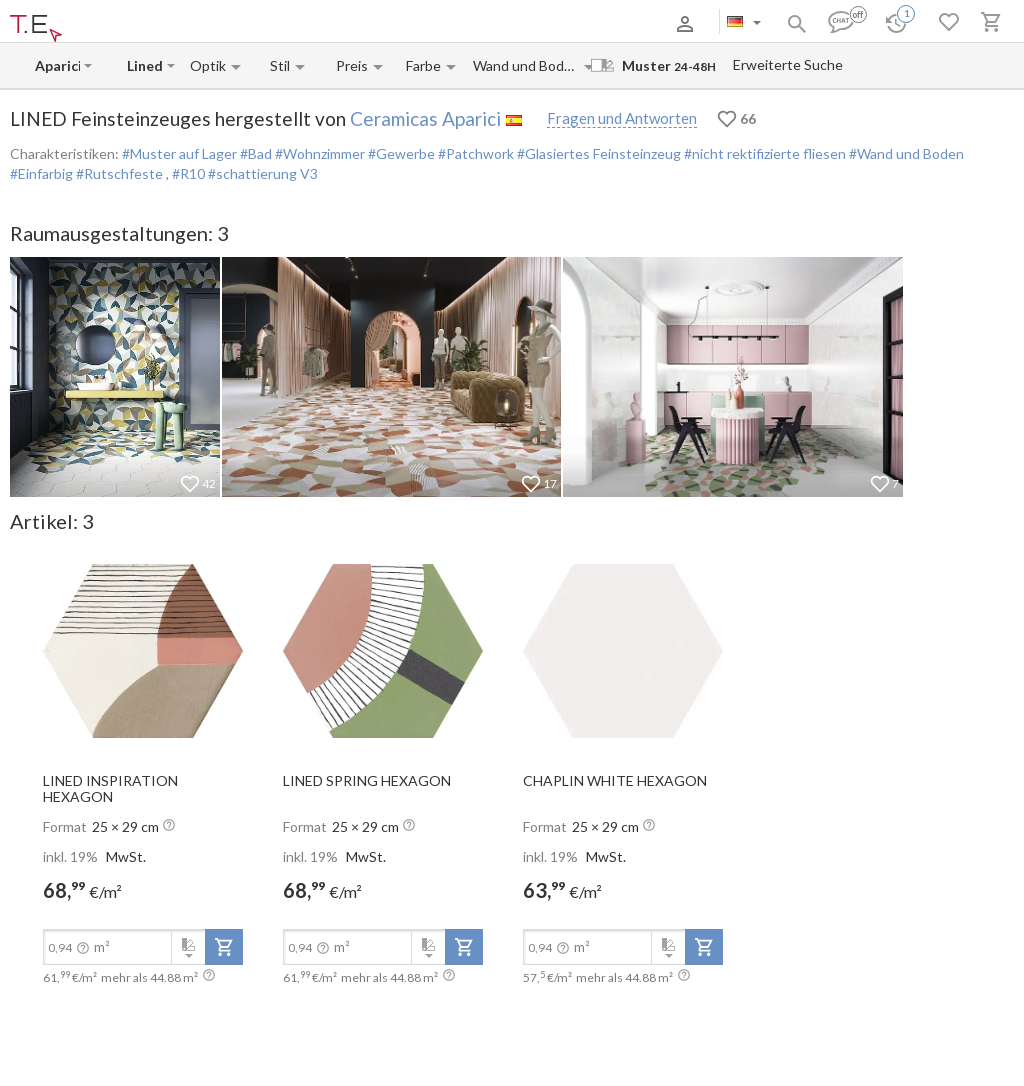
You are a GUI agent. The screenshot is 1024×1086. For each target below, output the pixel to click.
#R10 (190, 173)
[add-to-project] (224, 947)
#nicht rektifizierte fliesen (763, 153)
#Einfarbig (41, 173)
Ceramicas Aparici (425, 118)
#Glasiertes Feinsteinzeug (597, 153)
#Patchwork (474, 153)
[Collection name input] (145, 65)
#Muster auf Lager (179, 153)
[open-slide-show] (143, 650)
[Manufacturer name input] (57, 65)
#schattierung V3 (263, 173)
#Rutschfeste (119, 173)
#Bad (254, 153)
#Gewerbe (400, 153)
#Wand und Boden (905, 153)
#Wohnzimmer (318, 153)
